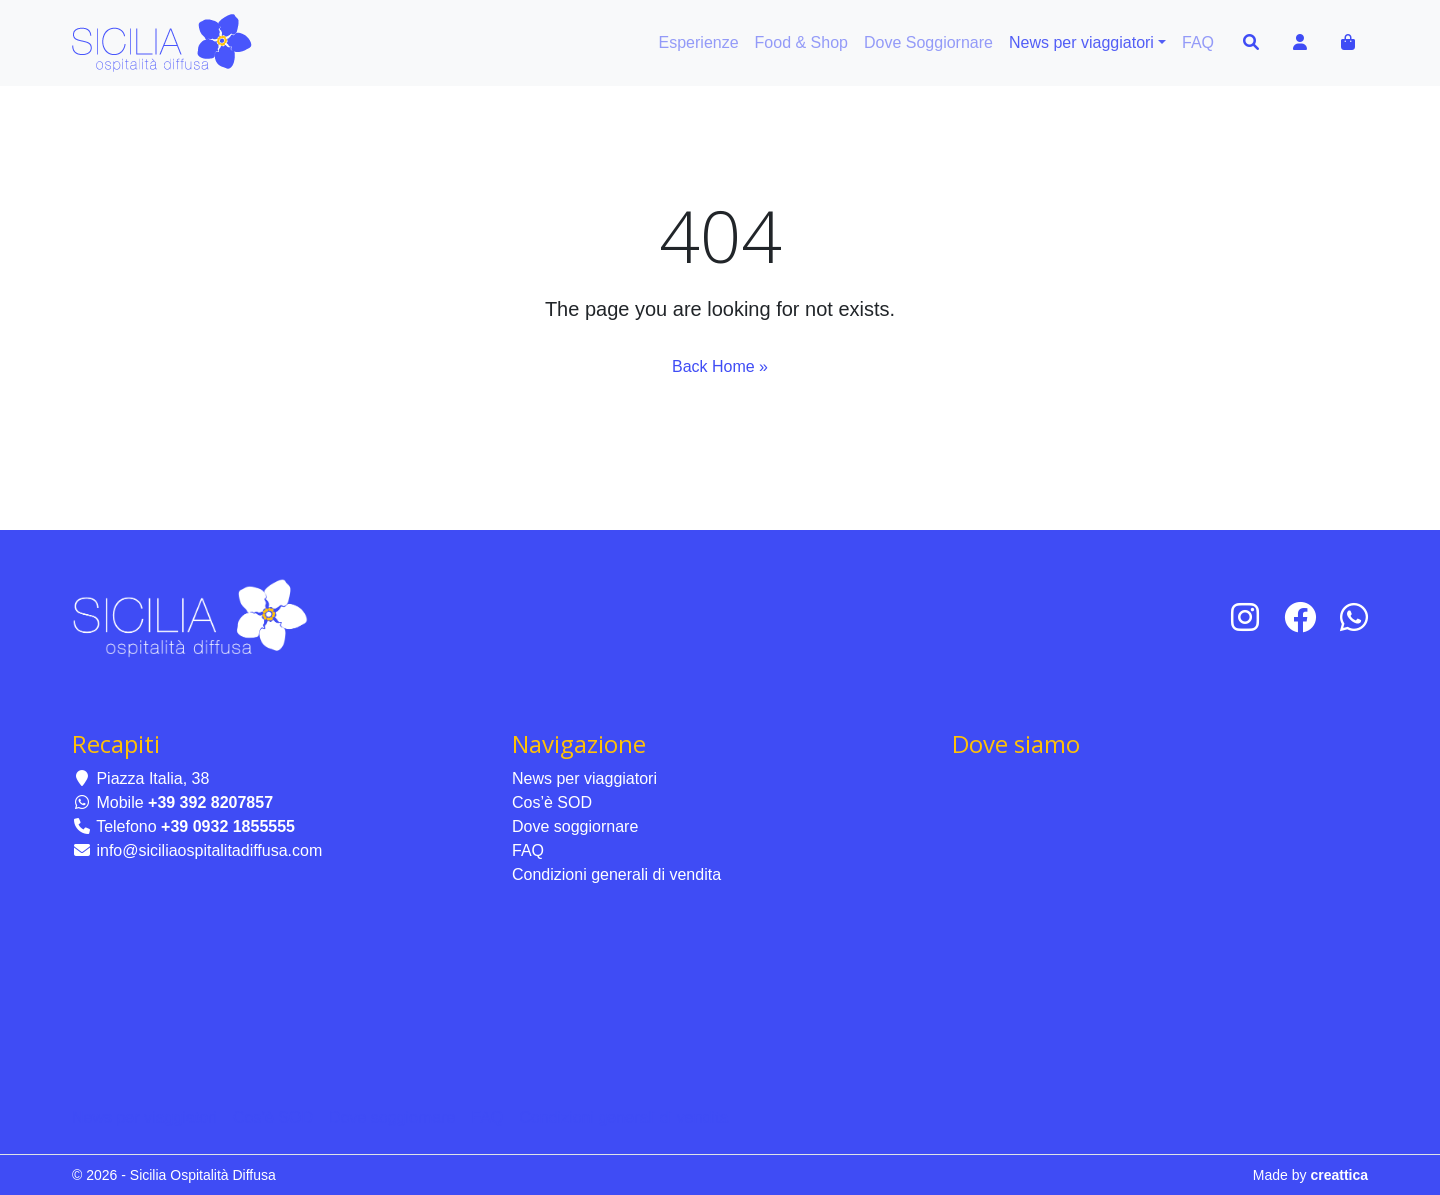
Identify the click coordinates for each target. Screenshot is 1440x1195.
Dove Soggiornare (928, 42)
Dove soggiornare (575, 826)
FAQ (1198, 42)
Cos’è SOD (552, 802)
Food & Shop (801, 42)
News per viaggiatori (1081, 42)
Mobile (172, 802)
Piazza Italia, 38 (140, 778)
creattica (1339, 1175)
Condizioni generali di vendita (616, 874)
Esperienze (699, 42)
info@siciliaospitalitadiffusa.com (197, 850)
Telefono (183, 826)
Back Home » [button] (720, 366)
